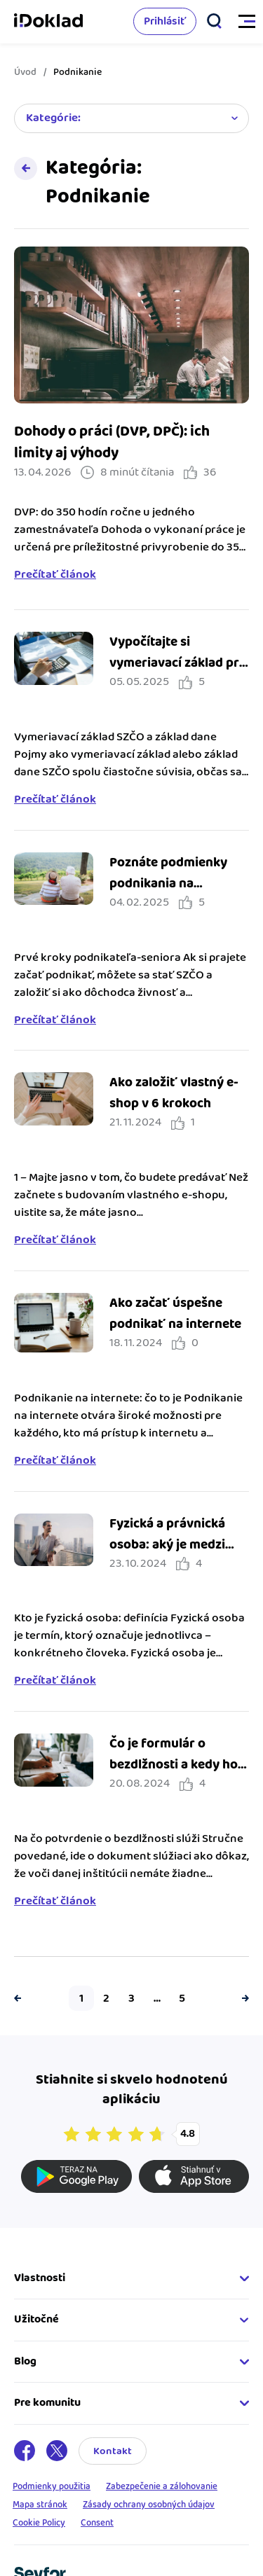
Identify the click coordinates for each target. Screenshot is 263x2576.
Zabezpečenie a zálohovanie (161, 2486)
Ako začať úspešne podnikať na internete (175, 1313)
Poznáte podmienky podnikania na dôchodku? (168, 883)
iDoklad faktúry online (48, 21)
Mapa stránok (40, 2504)
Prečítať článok (55, 575)
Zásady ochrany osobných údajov (149, 2504)
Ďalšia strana (242, 1998)
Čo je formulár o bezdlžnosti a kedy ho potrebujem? (173, 1764)
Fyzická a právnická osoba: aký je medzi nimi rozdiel (167, 1545)
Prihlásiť (165, 21)
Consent (97, 2522)
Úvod (25, 72)
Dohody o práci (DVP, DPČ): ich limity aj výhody (112, 442)
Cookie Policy (39, 2522)
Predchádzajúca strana (20, 1998)
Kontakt (112, 2451)
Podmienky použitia (51, 2486)
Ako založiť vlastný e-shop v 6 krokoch (173, 1093)
